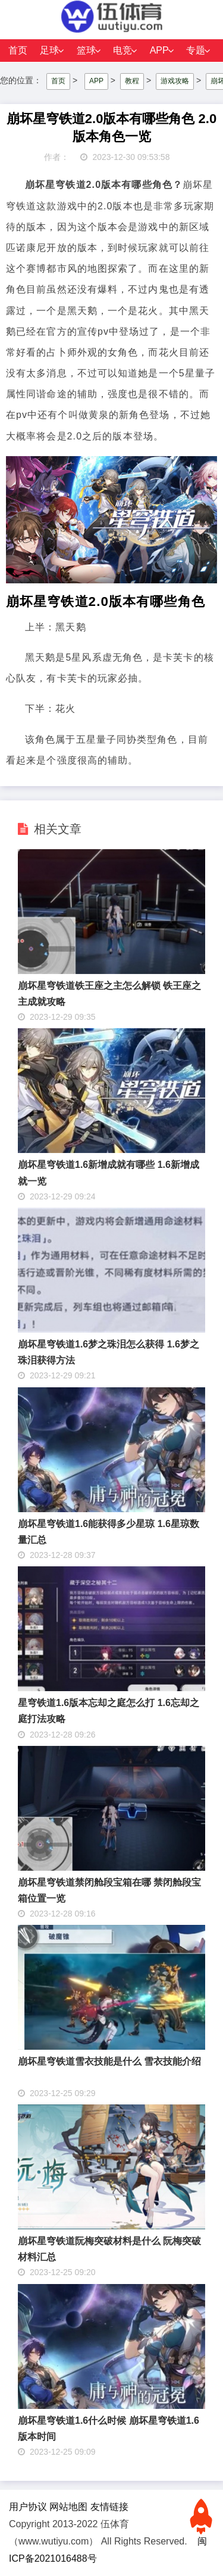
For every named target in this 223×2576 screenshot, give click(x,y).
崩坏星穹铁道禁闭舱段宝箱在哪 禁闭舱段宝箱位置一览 (109, 1890)
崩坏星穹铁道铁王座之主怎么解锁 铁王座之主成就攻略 (109, 994)
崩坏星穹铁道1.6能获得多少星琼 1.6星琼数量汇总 (108, 1532)
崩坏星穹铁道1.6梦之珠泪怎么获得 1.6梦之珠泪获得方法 (108, 1352)
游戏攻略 (175, 81)
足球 (49, 50)
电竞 (122, 50)
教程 (132, 81)
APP (159, 50)
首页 (17, 50)
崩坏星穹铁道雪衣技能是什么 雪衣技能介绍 (109, 2061)
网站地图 (68, 2507)
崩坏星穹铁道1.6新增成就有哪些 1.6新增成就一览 (108, 1173)
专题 (195, 50)
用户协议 (28, 2507)
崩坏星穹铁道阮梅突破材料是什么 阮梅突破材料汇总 (109, 2249)
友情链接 (109, 2507)
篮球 (86, 50)
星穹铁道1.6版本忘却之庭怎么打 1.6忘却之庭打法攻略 (108, 1711)
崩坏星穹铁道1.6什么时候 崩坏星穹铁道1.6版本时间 (108, 2428)
